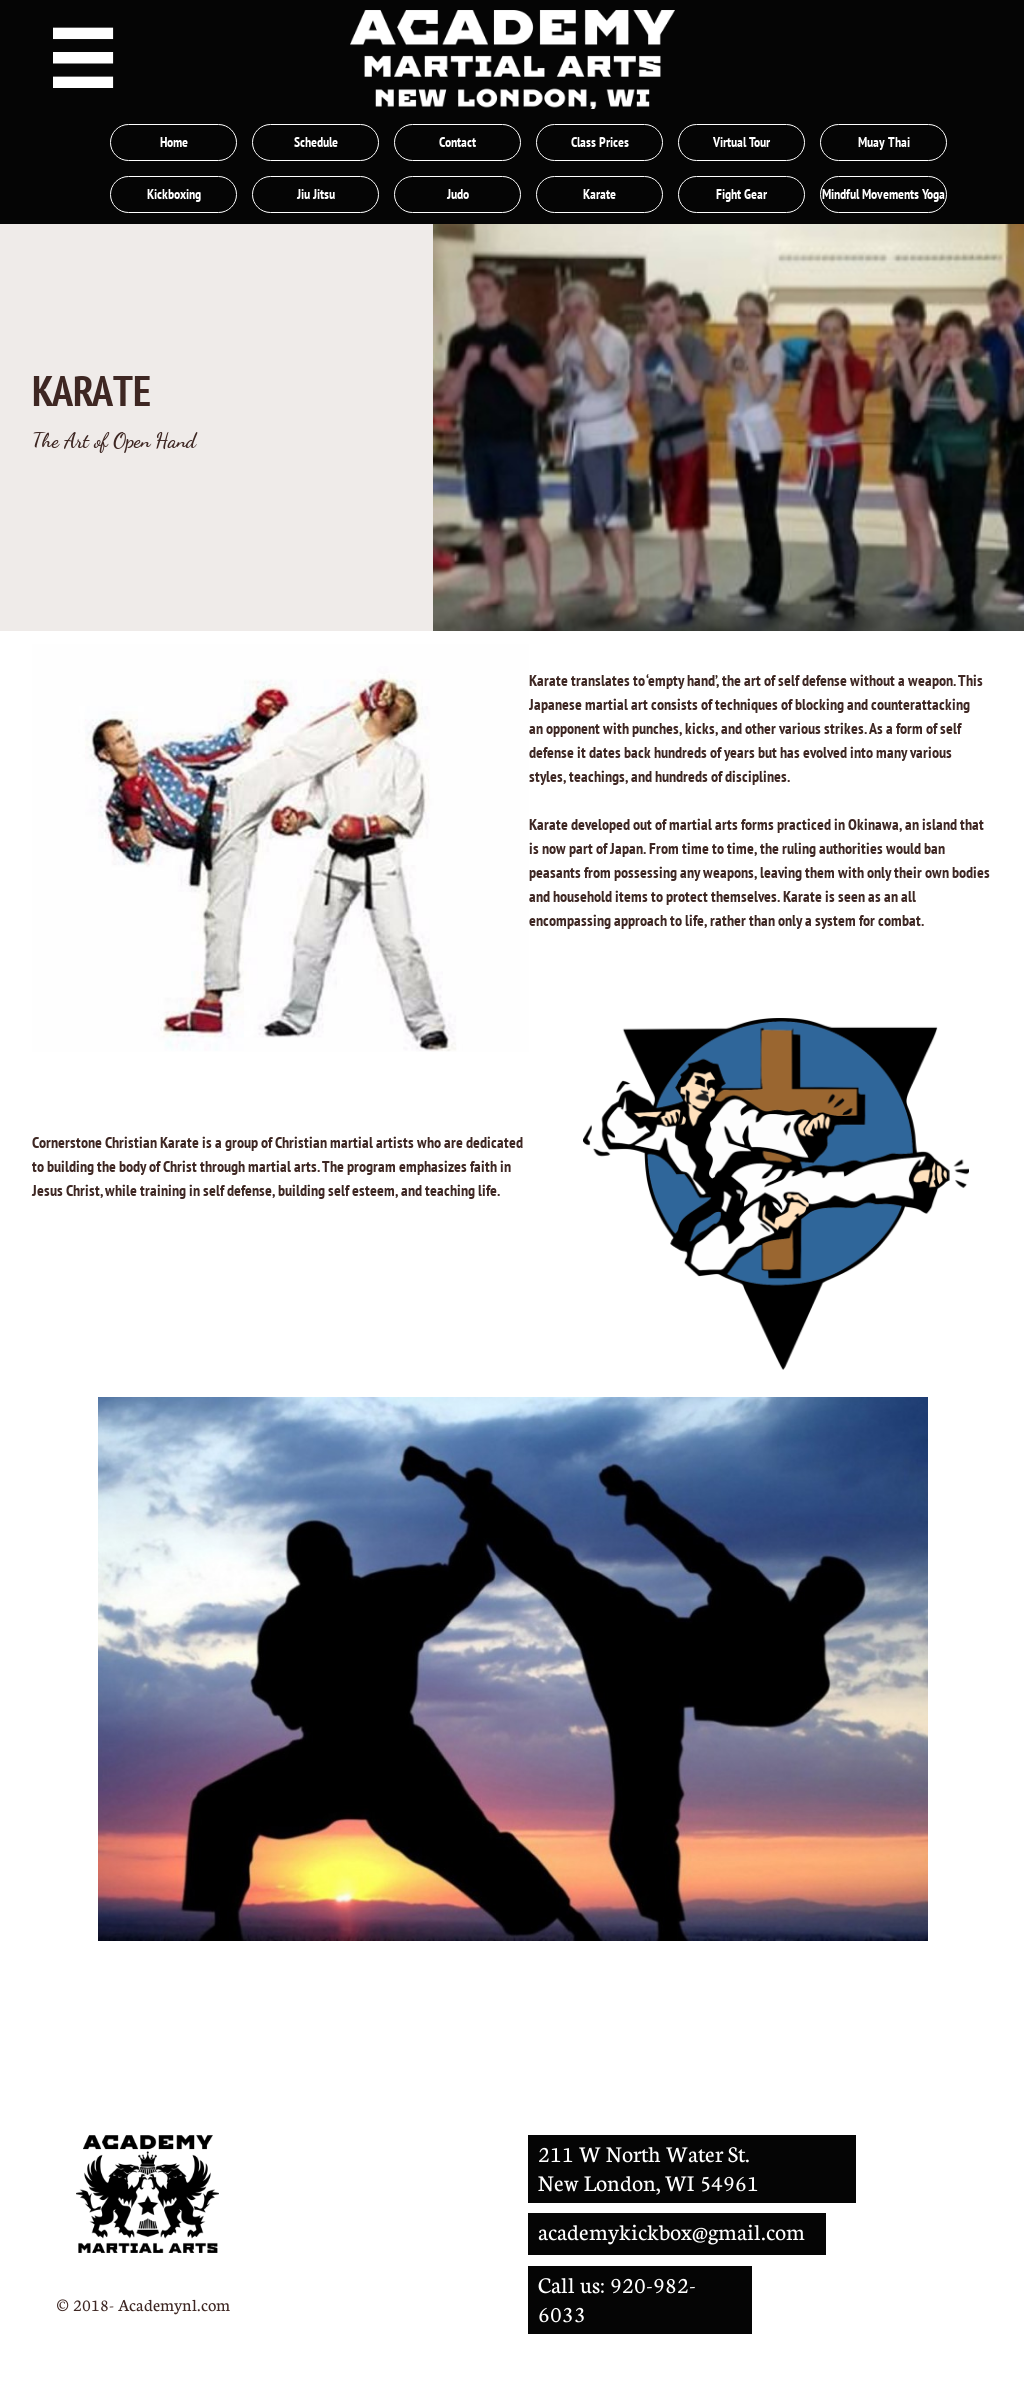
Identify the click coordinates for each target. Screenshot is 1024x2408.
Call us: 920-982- (617, 2284)
